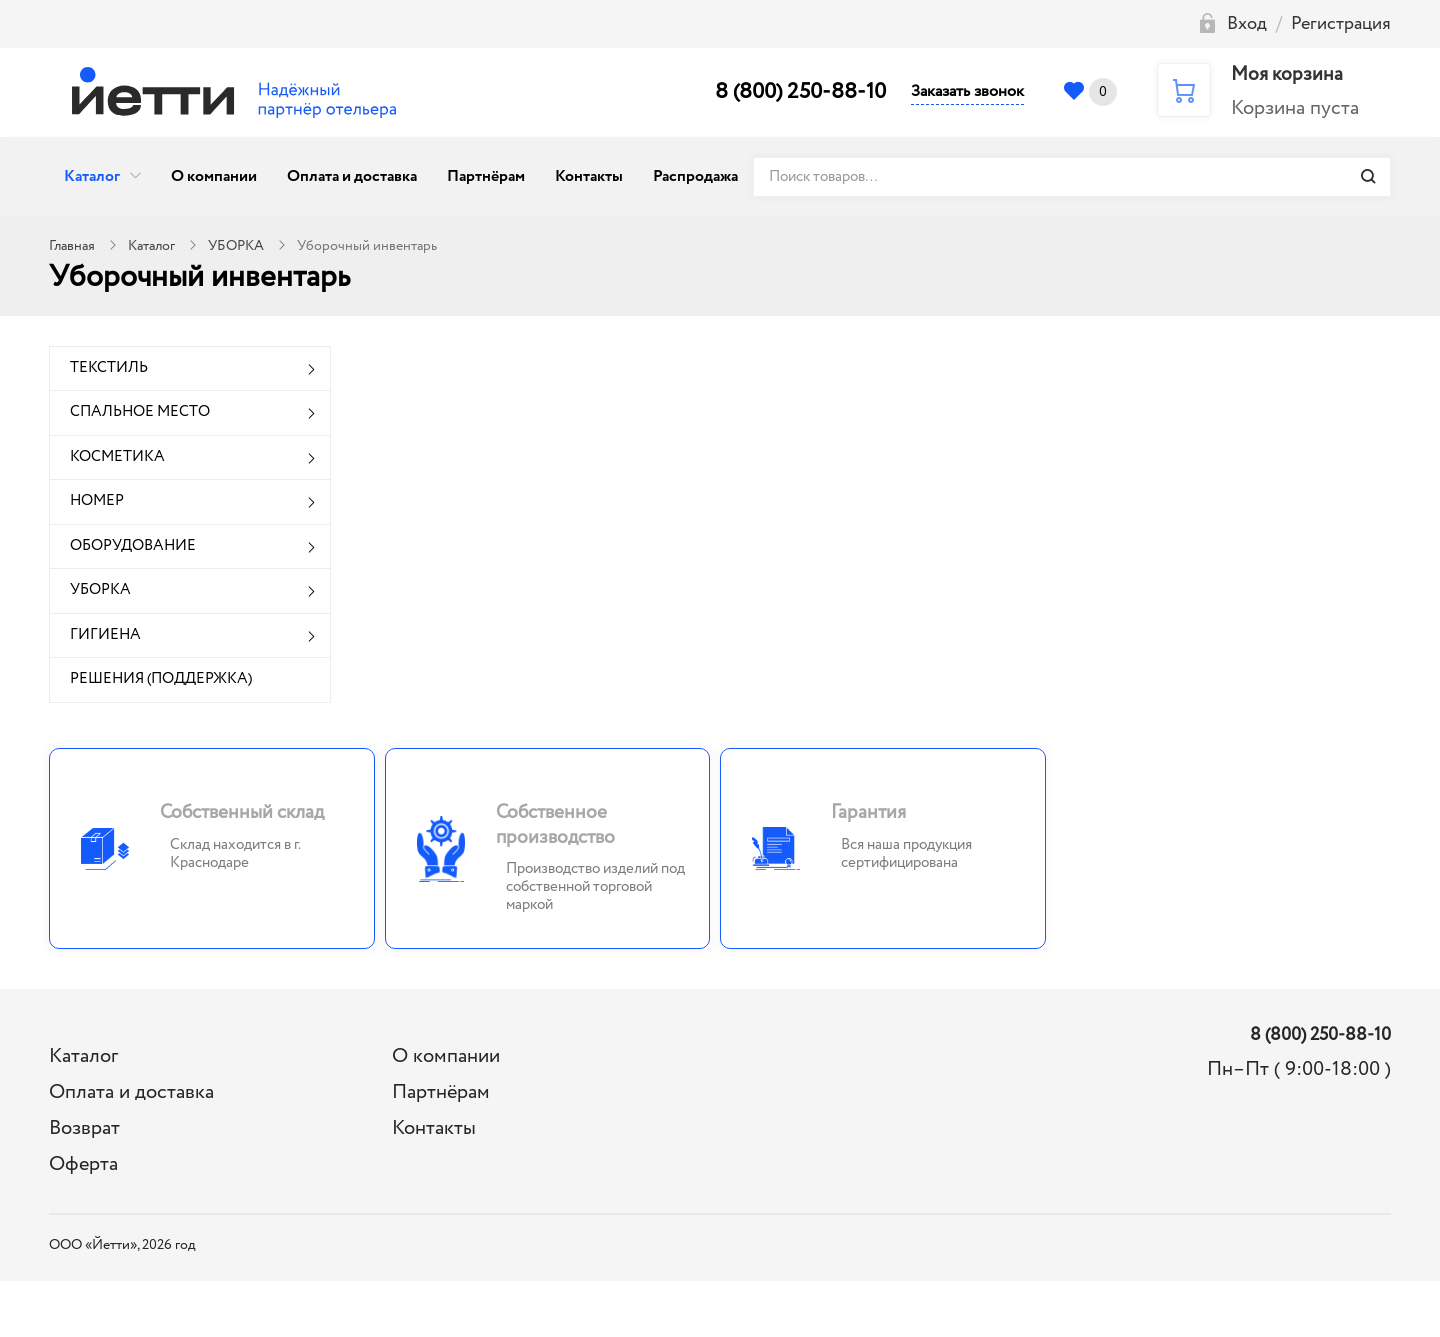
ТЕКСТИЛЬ (109, 368)
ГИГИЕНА (105, 635)
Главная (72, 246)
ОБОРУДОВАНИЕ (133, 546)
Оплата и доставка (352, 176)
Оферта (83, 1164)
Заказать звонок (967, 91)
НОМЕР (97, 501)
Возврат (84, 1128)
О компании (214, 176)
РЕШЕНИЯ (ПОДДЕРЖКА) (161, 679)
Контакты (589, 176)
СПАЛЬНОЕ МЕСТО (140, 412)
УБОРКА (236, 246)
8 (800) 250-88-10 (800, 92)
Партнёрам (486, 176)
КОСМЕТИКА (117, 457)
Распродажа (695, 176)
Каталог (92, 176)
